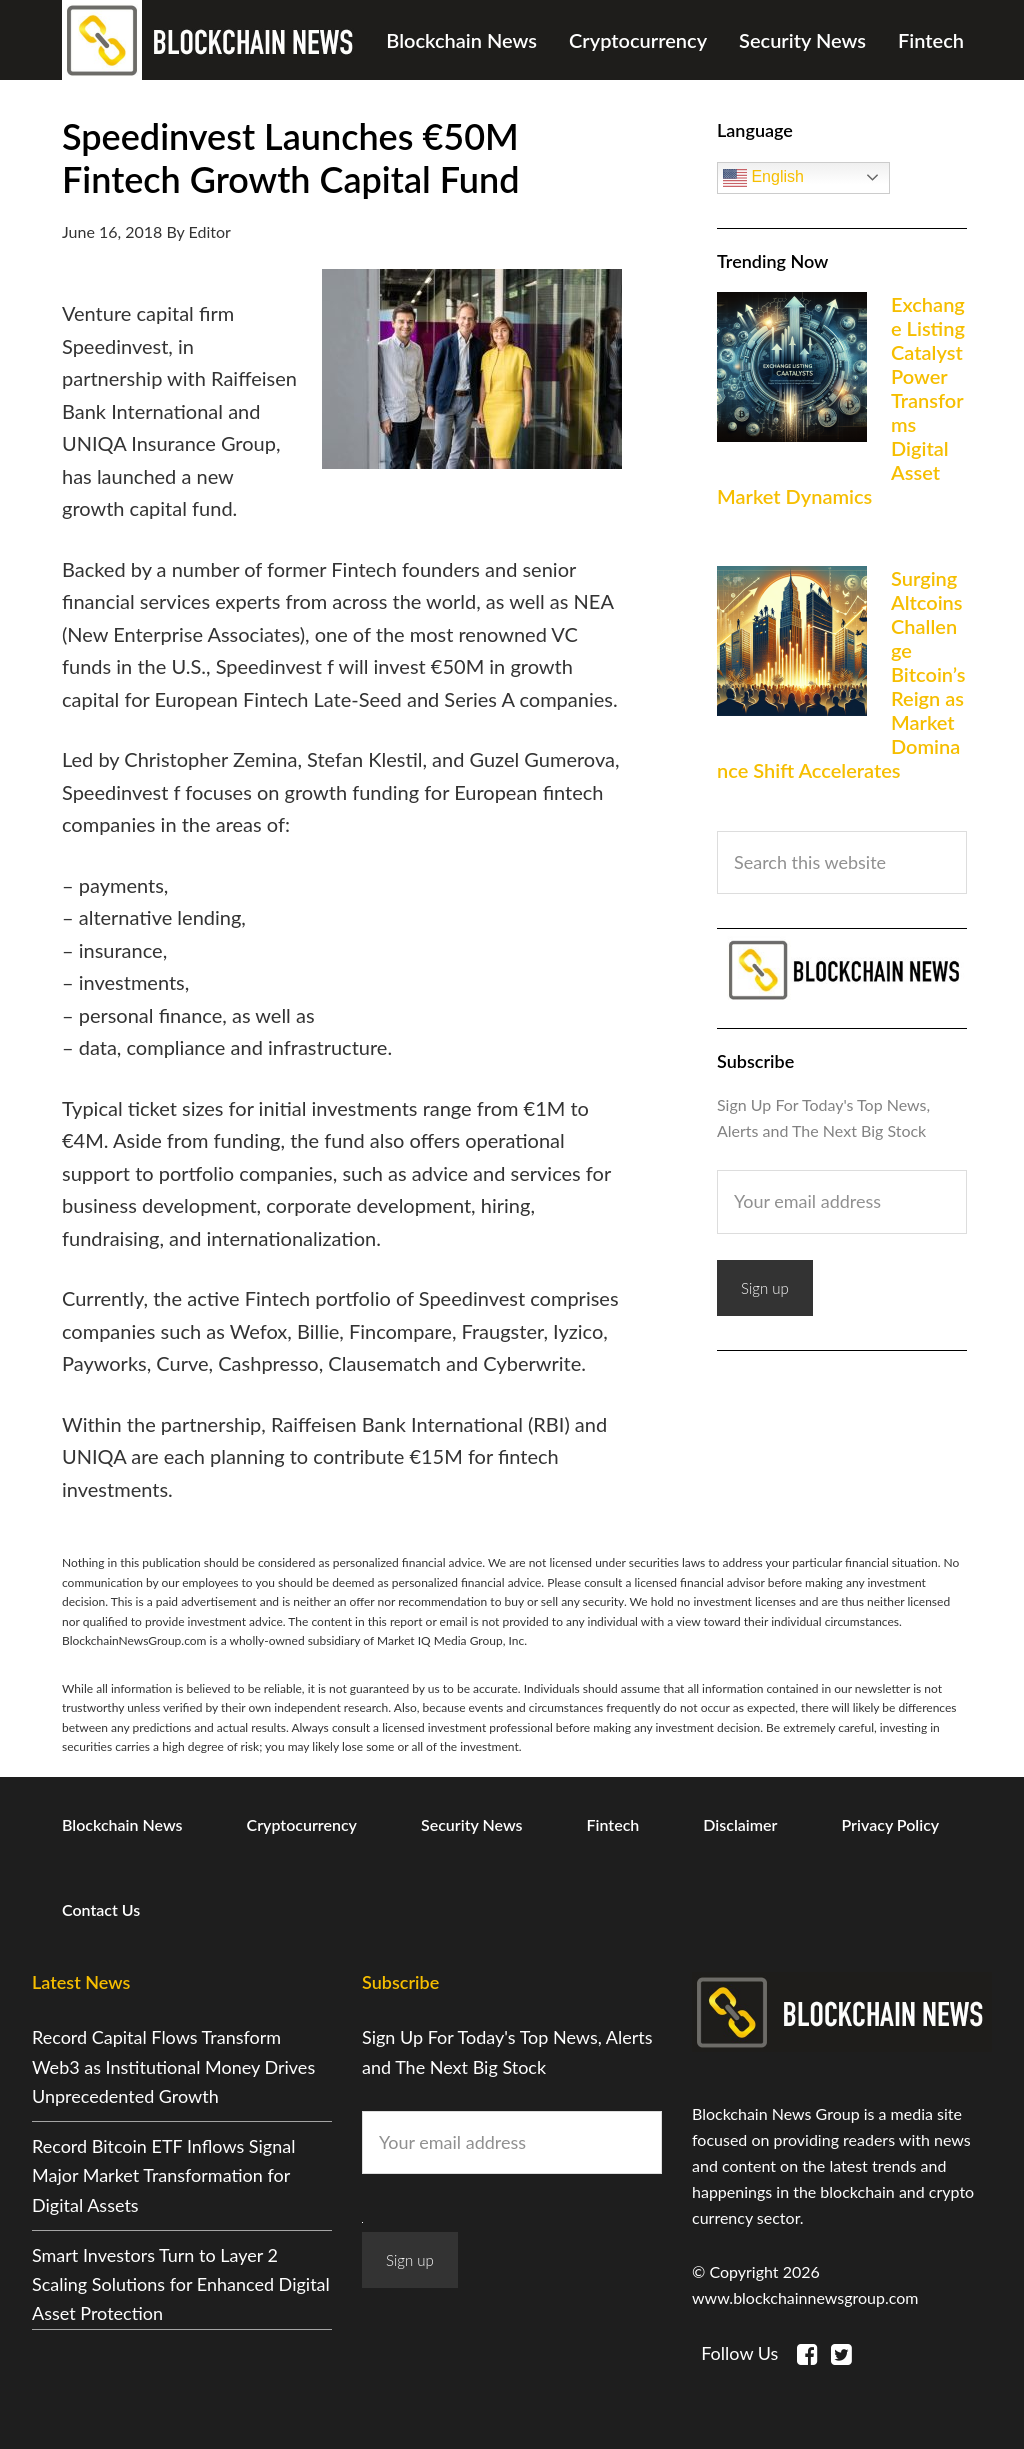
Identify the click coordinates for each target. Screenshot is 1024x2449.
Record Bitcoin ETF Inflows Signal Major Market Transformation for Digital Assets (163, 2175)
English (763, 178)
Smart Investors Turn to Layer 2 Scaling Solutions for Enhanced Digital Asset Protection (181, 2284)
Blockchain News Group (212, 40)
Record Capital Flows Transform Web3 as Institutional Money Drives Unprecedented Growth (173, 2066)
